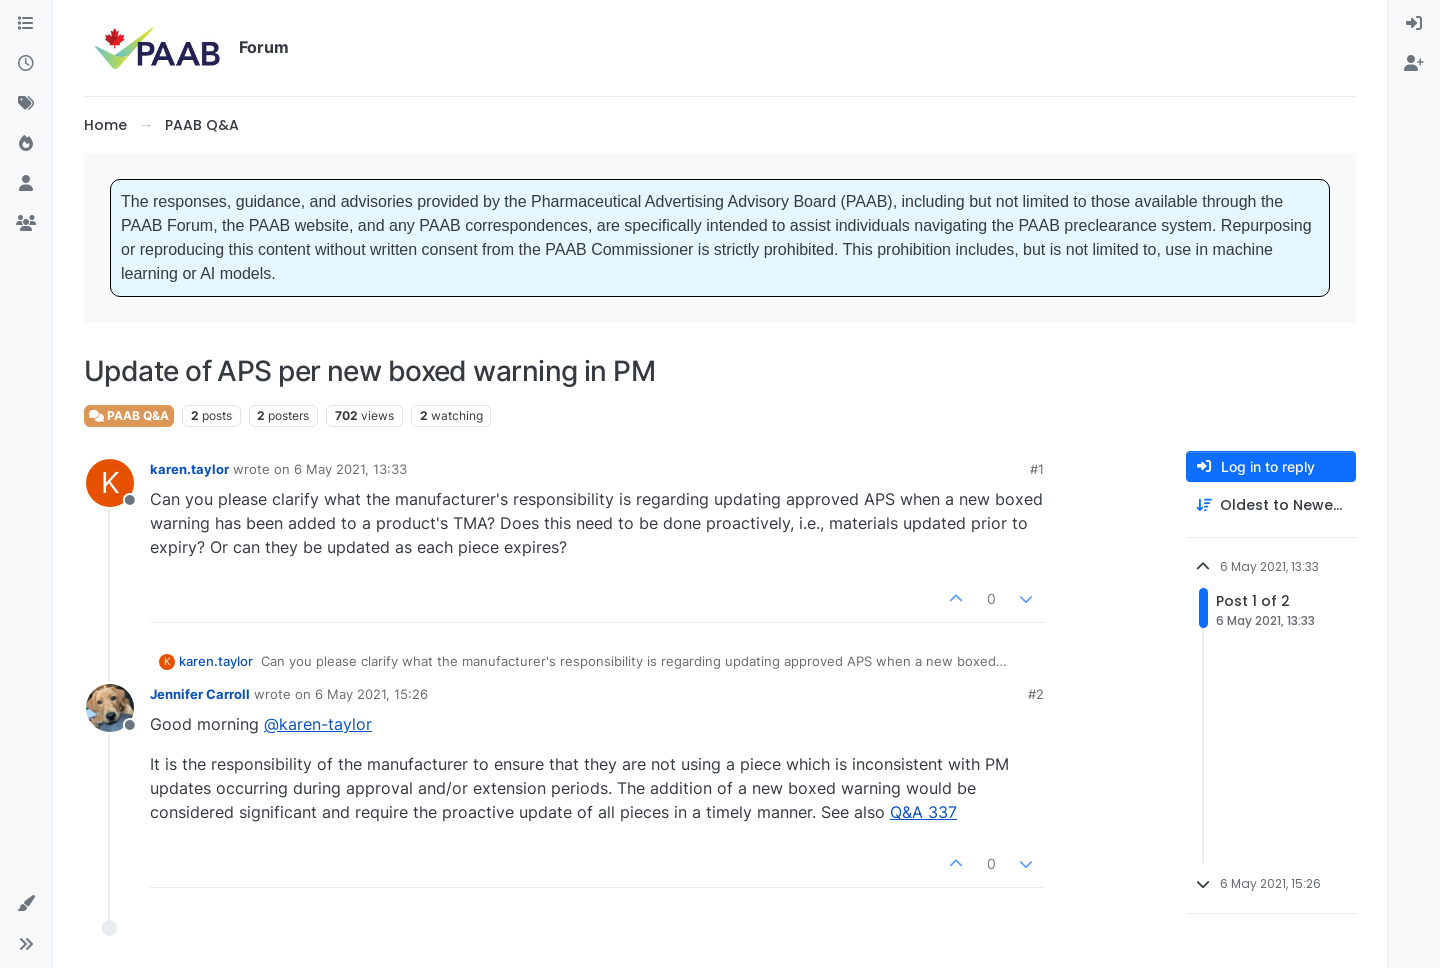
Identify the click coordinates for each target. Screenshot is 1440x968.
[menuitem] (1414, 24)
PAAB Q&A (129, 415)
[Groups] (26, 224)
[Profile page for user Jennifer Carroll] (110, 708)
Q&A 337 (923, 812)
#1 (1037, 469)
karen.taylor (189, 469)
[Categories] (26, 24)
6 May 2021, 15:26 (371, 694)
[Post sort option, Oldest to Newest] (1271, 505)
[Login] (1414, 24)
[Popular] (26, 144)
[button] (26, 904)
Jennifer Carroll (200, 694)
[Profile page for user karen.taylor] (110, 483)
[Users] (26, 184)
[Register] (1414, 64)
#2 (1036, 694)
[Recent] (26, 64)
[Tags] (26, 104)
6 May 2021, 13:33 (350, 469)
